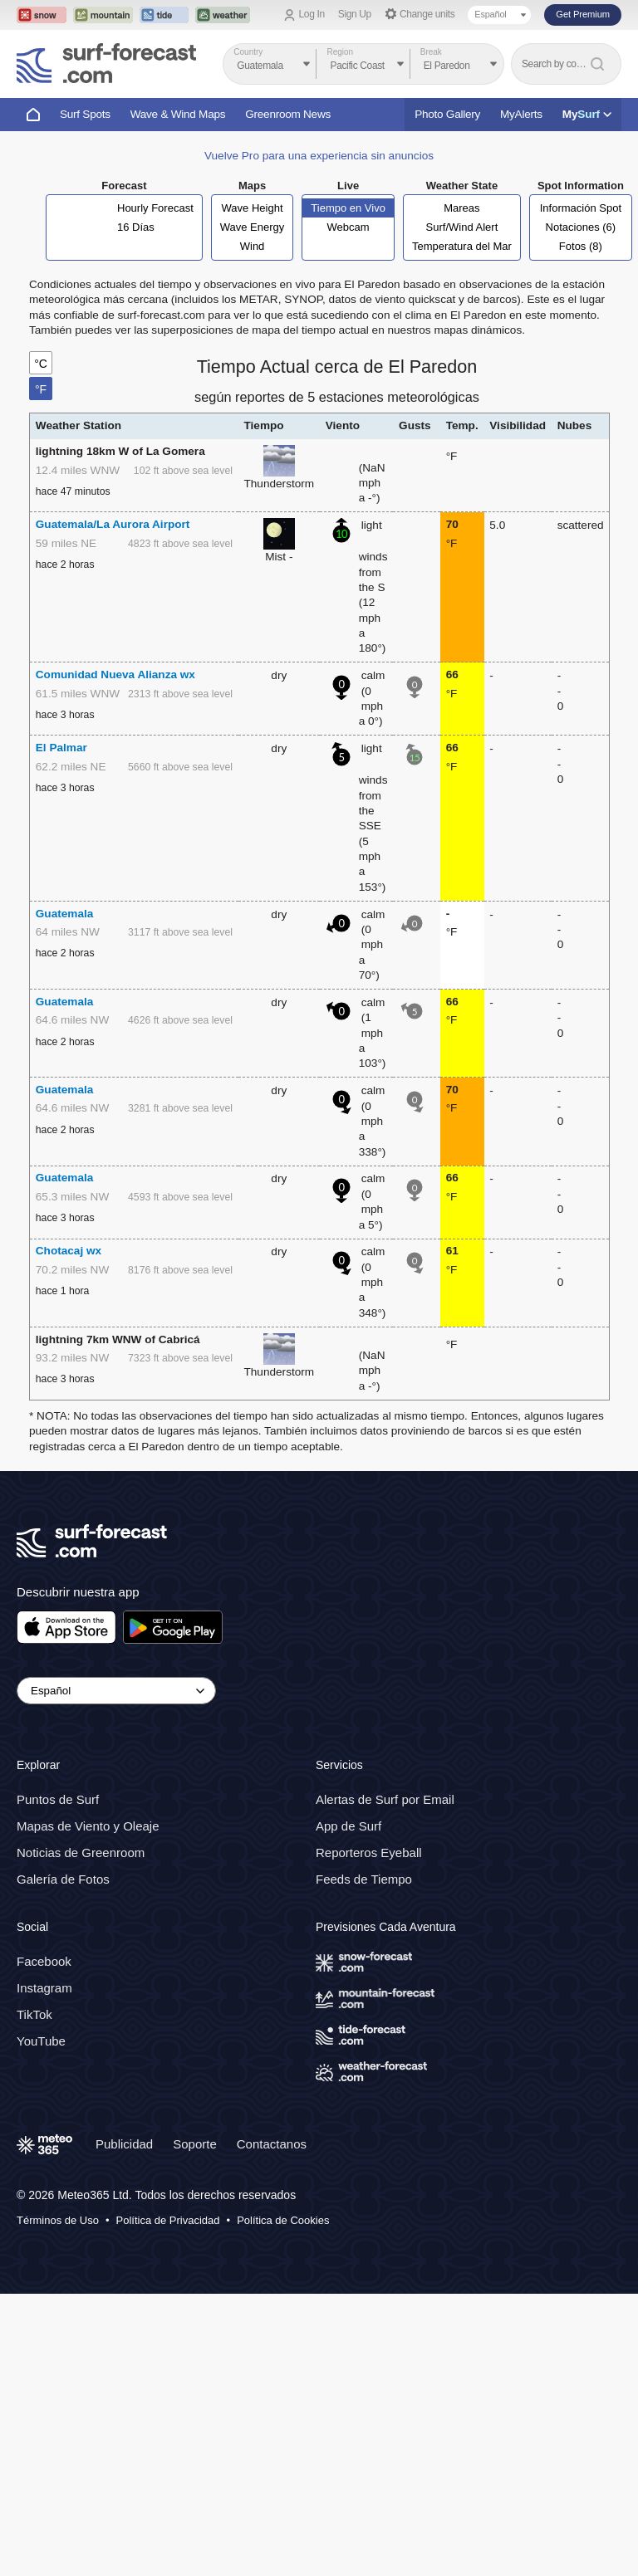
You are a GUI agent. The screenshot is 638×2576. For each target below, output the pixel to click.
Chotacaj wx (68, 1250)
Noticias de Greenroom (81, 1852)
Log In (312, 14)
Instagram (44, 1988)
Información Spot (580, 208)
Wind (252, 246)
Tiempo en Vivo (348, 208)
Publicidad (124, 2144)
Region (339, 51)
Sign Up (354, 14)
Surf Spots (85, 114)
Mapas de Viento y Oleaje (88, 1826)
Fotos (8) (580, 246)
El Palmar (61, 747)
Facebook (44, 1961)
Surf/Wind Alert (462, 227)
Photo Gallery (447, 114)
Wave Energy (252, 227)
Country (248, 51)
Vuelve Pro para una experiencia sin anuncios (319, 155)
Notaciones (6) (581, 227)
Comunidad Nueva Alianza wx (115, 674)
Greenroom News (288, 114)
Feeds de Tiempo (364, 1879)
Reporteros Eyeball (369, 1852)
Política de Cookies (283, 2220)
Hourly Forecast (155, 208)
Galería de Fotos (63, 1879)
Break (431, 51)
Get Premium (583, 14)
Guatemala (65, 913)
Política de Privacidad (168, 2220)
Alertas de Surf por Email (385, 1799)
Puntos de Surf (58, 1799)
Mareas (461, 208)
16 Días (136, 227)
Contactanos (272, 2144)
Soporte (195, 2144)
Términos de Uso (58, 2220)
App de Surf (348, 1826)
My (586, 114)
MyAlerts (521, 114)
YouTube (41, 2041)
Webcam (348, 227)
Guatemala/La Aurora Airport (113, 524)
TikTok (34, 2014)
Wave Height (252, 208)
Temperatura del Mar (462, 246)
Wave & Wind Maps (178, 114)
